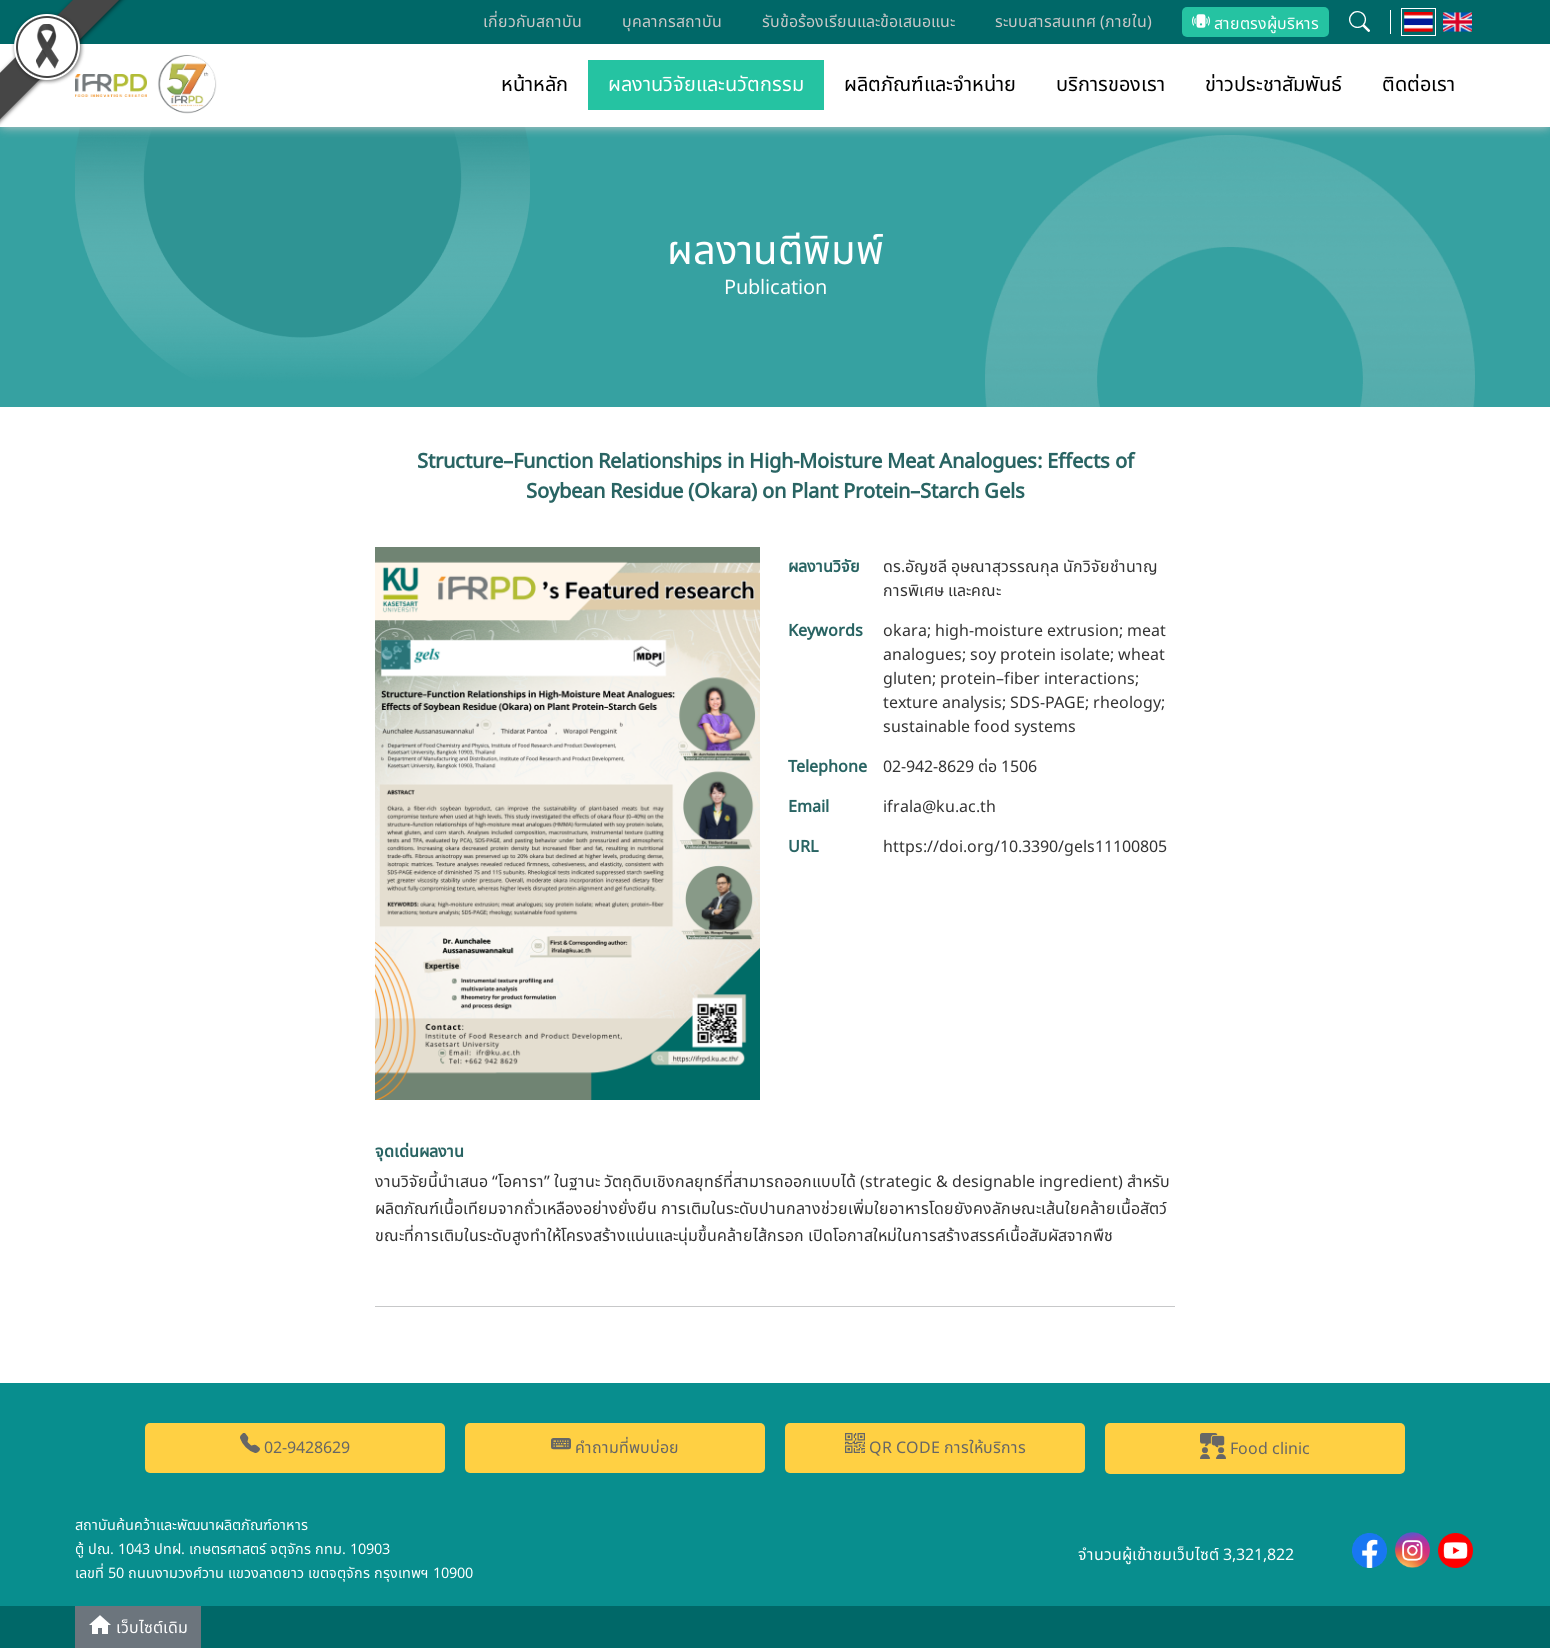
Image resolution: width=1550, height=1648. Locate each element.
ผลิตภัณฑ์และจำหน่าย (930, 85)
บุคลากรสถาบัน (672, 22)
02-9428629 (295, 1446)
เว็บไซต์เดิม (138, 1626)
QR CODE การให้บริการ (935, 1446)
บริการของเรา (1110, 85)
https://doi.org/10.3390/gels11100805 (1025, 847)
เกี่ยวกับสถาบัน (532, 22)
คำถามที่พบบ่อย (615, 1446)
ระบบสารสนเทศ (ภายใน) (1073, 22)
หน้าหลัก (534, 85)
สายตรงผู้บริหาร (1255, 24)
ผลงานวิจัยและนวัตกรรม (706, 85)
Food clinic (1255, 1447)
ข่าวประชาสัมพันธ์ (1273, 85)
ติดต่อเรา (1418, 85)
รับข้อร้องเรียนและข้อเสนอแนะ (858, 22)
